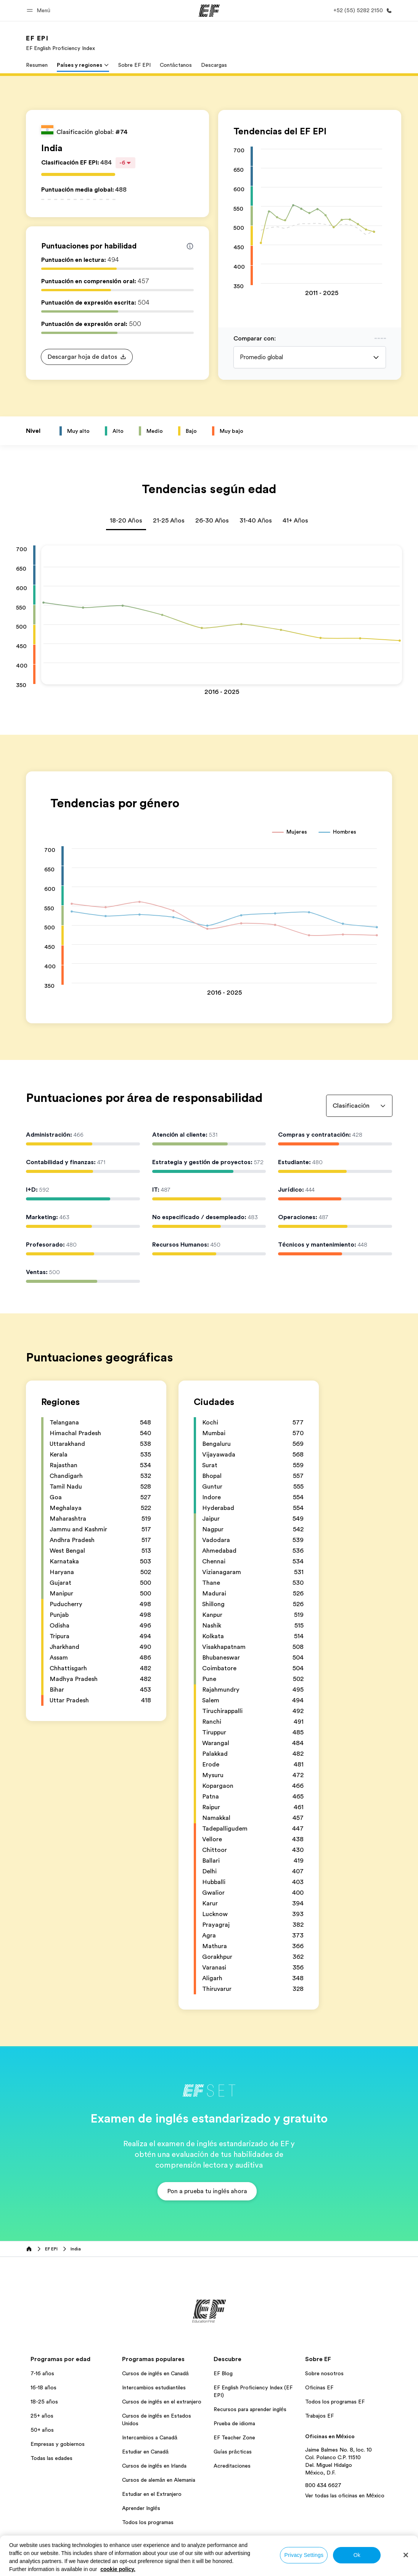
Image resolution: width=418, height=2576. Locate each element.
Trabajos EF (319, 2416)
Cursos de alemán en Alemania (158, 2480)
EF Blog (223, 2373)
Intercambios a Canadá (149, 2437)
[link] (60, 43)
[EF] (209, 11)
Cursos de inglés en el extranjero (161, 2402)
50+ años (42, 2430)
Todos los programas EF (335, 2402)
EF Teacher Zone (234, 2437)
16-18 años (43, 2387)
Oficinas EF (319, 2387)
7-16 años (42, 2373)
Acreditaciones (232, 2466)
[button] (39, 10)
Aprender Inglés (141, 2508)
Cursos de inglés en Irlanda (154, 2466)
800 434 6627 (323, 2485)
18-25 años (44, 2402)
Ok (357, 2555)
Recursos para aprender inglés (250, 2409)
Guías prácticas (233, 2452)
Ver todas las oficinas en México (344, 2495)
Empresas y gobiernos (58, 2444)
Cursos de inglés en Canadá (155, 2373)
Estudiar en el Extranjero (152, 2494)
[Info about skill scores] (190, 246)
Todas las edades (51, 2458)
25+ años (42, 2416)
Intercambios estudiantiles (154, 2387)
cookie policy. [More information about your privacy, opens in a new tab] (117, 2569)
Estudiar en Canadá (145, 2452)
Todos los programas (148, 2522)
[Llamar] (361, 10)
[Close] (405, 2555)
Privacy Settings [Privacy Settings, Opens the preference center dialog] (303, 2555)
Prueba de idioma (234, 2423)
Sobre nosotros (324, 2373)
